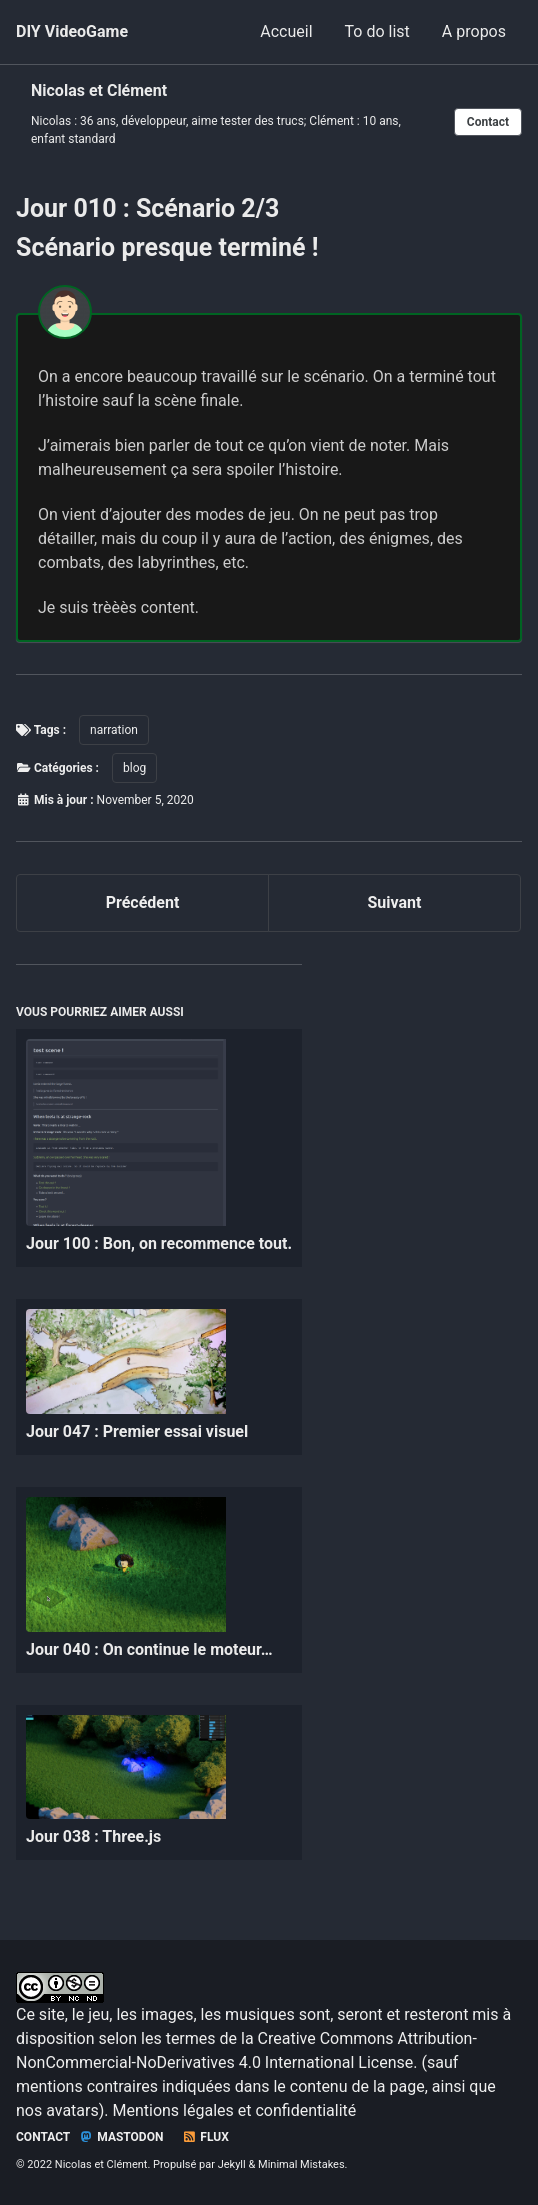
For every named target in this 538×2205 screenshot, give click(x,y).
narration (114, 730)
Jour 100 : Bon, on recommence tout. (159, 1243)
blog (134, 768)
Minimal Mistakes (301, 2164)
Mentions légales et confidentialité (234, 2110)
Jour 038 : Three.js (93, 1836)
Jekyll (232, 2164)
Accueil (286, 31)
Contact (488, 122)
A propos (474, 31)
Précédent (143, 902)
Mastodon (121, 2137)
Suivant (395, 902)
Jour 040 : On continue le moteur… (149, 1649)
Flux (205, 2137)
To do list (377, 31)
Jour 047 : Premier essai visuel (137, 1431)
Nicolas (51, 121)
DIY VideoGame (72, 31)
